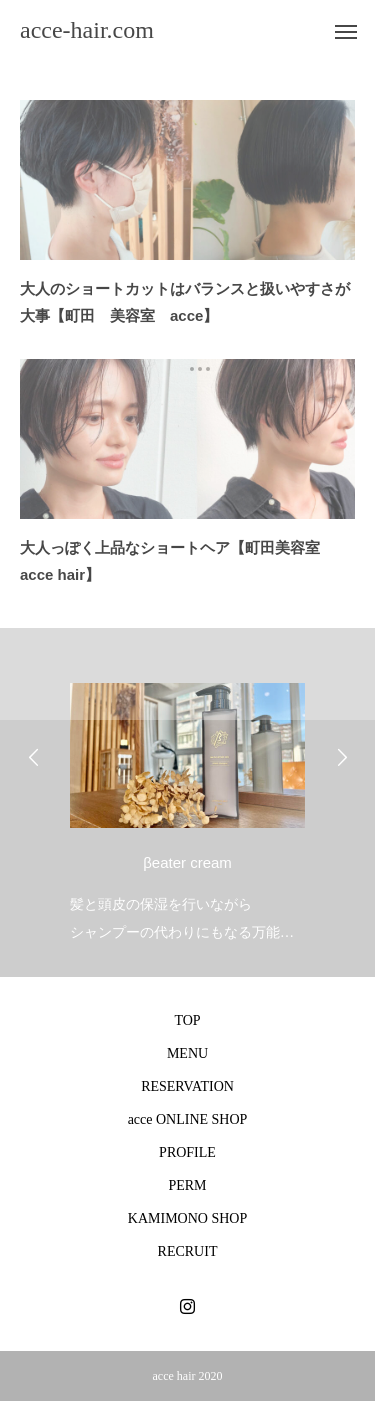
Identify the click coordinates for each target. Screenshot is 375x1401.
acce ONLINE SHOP (188, 1119)
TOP (187, 1020)
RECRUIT (188, 1251)
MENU (187, 1053)
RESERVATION (187, 1086)
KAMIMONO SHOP (187, 1218)
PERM (187, 1185)
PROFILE (187, 1152)
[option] (187, 807)
